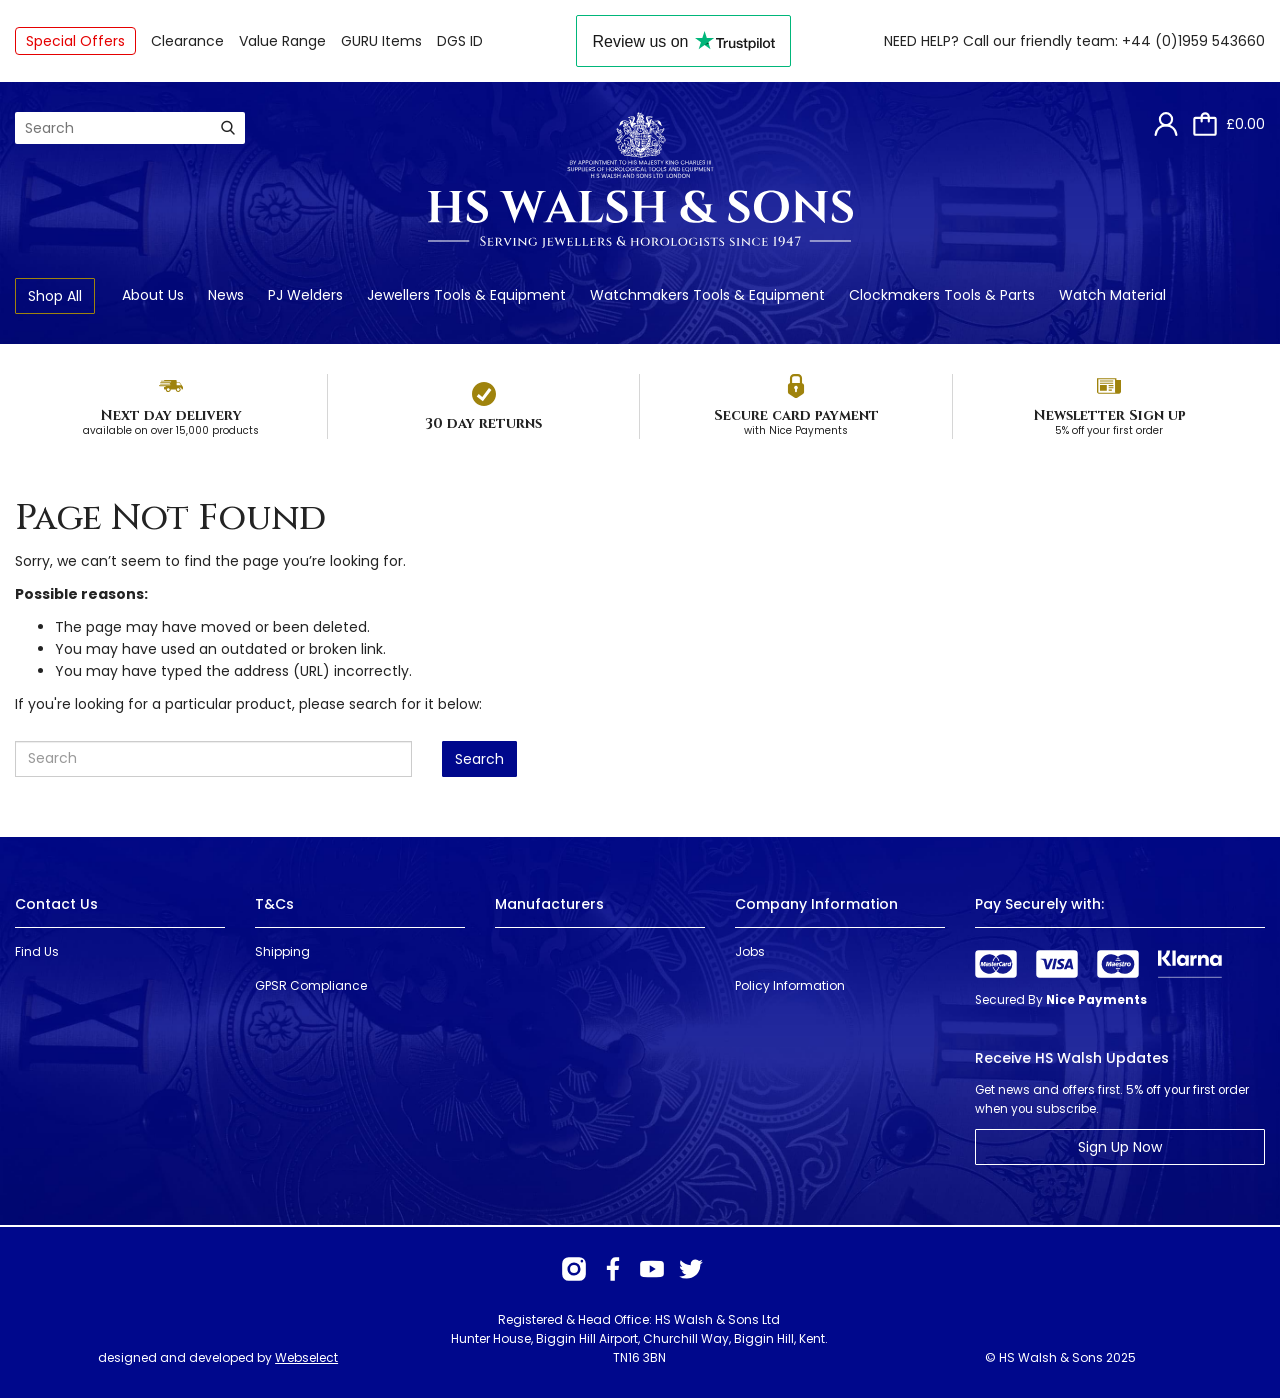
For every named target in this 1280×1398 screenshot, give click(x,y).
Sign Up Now (1120, 1147)
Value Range (282, 41)
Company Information (816, 904)
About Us (153, 295)
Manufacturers (549, 904)
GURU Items (381, 41)
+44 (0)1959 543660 (1193, 41)
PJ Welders (305, 295)
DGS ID (460, 41)
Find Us (37, 951)
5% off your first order (1109, 430)
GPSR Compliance (311, 985)
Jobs (750, 951)
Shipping (282, 951)
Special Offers (75, 41)
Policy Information (790, 985)
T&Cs (274, 904)
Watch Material (1112, 295)
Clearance (187, 41)
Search (479, 759)
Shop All (55, 296)
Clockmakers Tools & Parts (942, 295)
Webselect (306, 1357)
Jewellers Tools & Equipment (466, 295)
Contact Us (56, 904)
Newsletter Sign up (1109, 415)
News (226, 295)
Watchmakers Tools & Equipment (707, 295)
